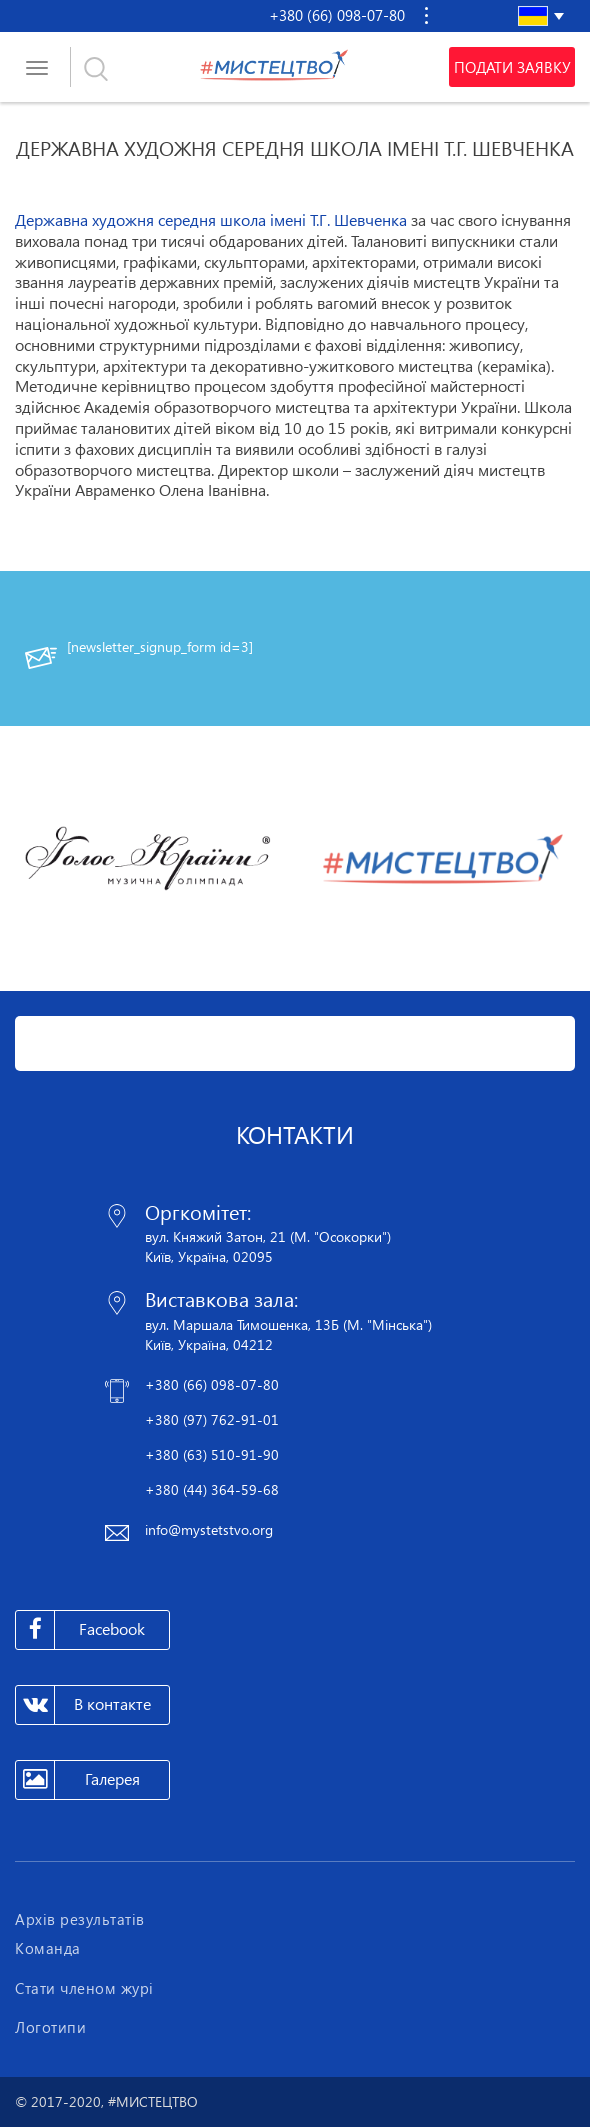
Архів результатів (80, 1919)
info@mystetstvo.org (209, 1529)
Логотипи (50, 2027)
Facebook (80, 1630)
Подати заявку (512, 67)
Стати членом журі (84, 1988)
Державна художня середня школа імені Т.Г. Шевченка (211, 220)
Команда (48, 1948)
